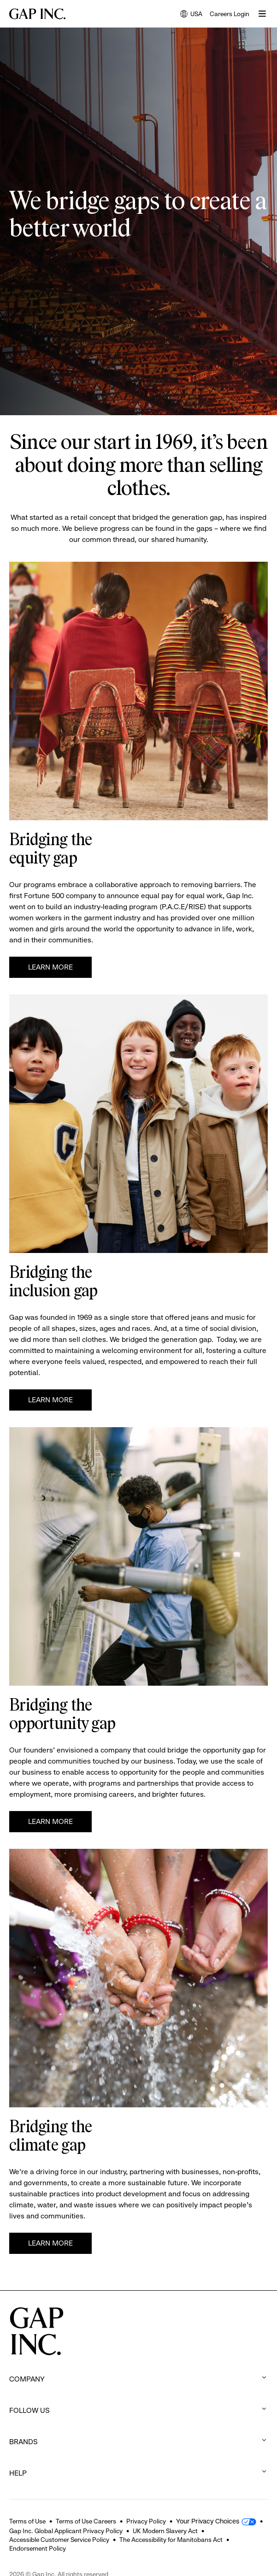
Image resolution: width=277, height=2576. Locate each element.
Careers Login (229, 14)
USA (191, 14)
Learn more (50, 1399)
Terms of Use (27, 2521)
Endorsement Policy (37, 2548)
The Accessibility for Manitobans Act (171, 2539)
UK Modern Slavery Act (165, 2531)
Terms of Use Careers (86, 2521)
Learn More (50, 967)
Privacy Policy (146, 2521)
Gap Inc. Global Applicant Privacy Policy (66, 2531)
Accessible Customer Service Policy (59, 2539)
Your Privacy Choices (207, 2521)
